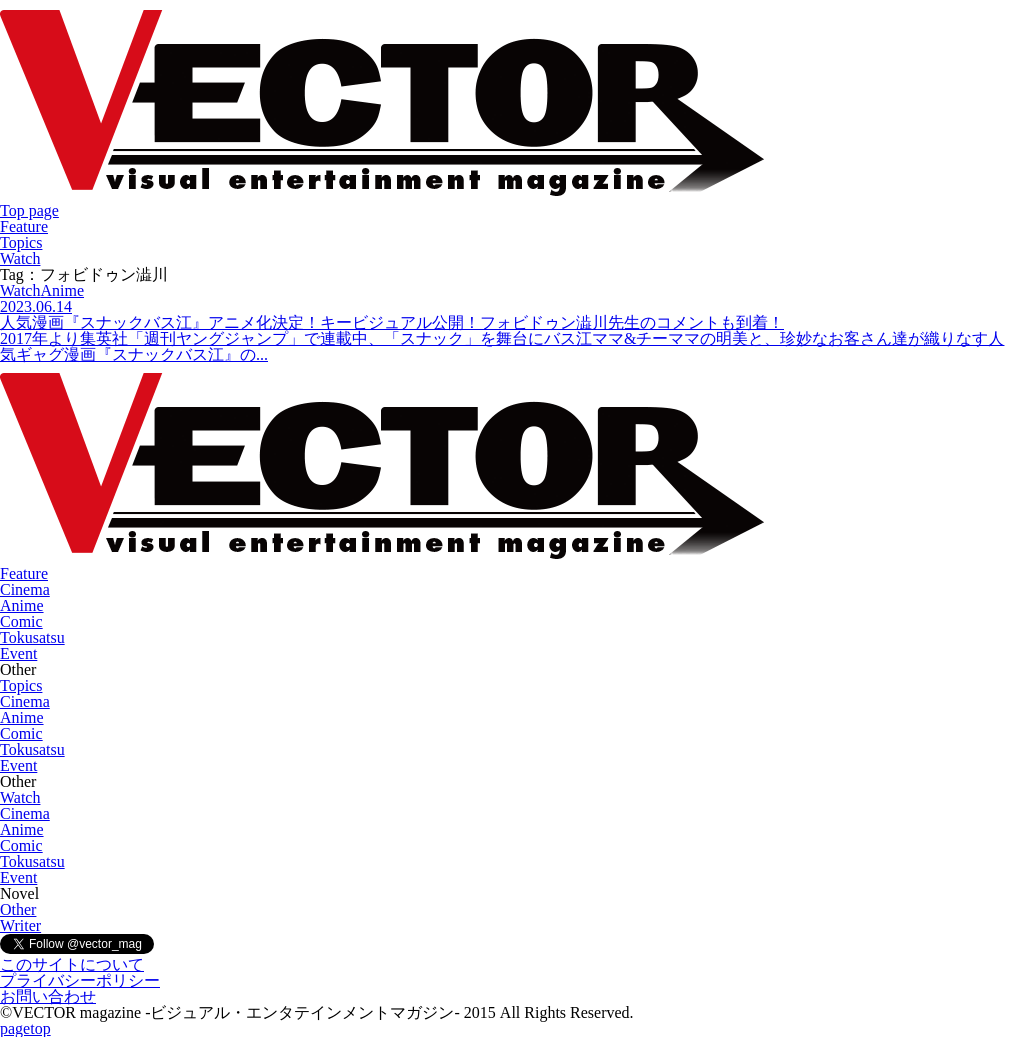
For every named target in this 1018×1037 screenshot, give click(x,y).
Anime (22, 605)
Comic (21, 621)
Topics (21, 242)
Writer (20, 925)
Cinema (25, 589)
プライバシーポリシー (80, 980)
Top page (29, 210)
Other (18, 909)
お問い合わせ (48, 996)
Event (18, 653)
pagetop (25, 1028)
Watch (20, 258)
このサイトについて (72, 964)
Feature (24, 226)
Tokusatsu (32, 637)
